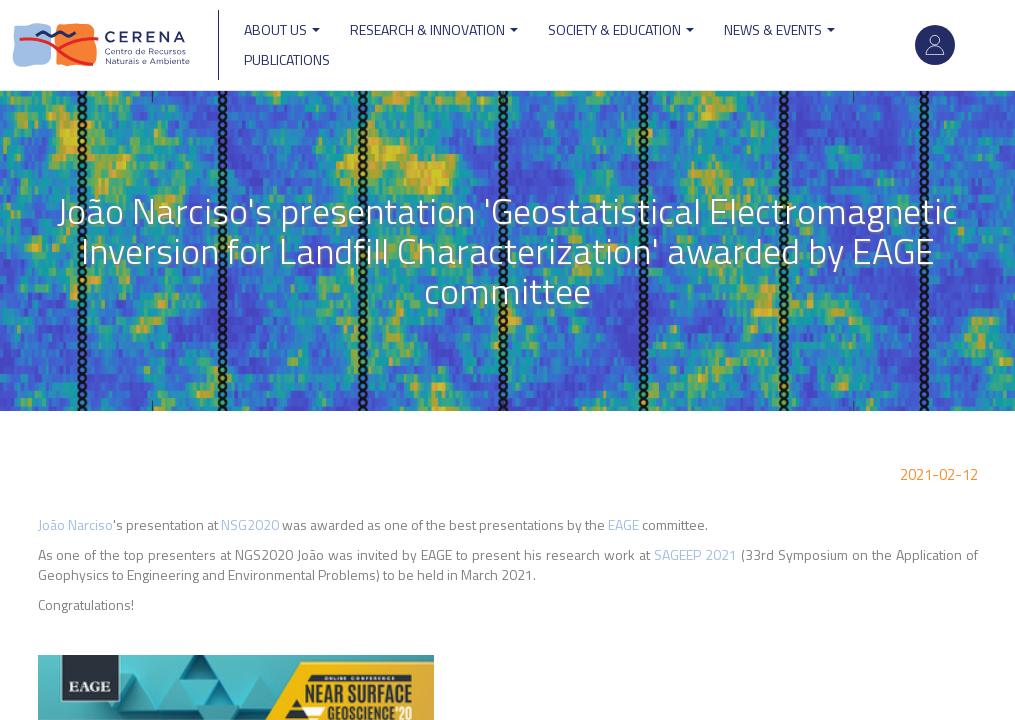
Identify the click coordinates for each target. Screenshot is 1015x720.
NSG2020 (250, 524)
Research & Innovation (434, 29)
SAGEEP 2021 (695, 554)
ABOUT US (282, 29)
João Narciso (75, 524)
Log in (935, 45)
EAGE (623, 524)
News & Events (779, 29)
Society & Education (621, 29)
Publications (287, 59)
